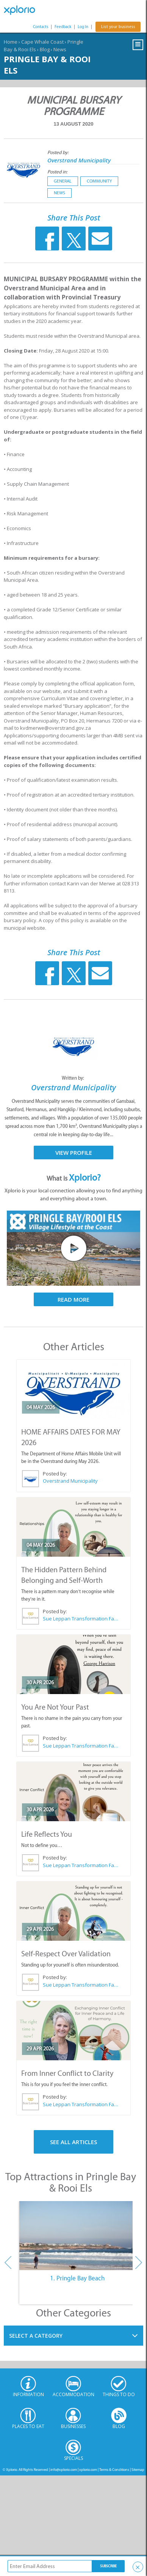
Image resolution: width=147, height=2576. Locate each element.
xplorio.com (88, 2469)
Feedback (63, 26)
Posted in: (57, 172)
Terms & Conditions (114, 2469)
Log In (83, 26)
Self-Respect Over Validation (66, 1953)
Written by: (73, 1078)
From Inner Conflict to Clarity (67, 2073)
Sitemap (137, 2469)
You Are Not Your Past (55, 1707)
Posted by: (58, 152)
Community (99, 181)
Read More (73, 1299)
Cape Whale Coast (42, 41)
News (59, 49)
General (63, 181)
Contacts (40, 26)
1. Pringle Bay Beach (77, 2278)
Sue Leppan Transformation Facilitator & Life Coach (80, 1618)
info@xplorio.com (63, 2469)
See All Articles (73, 2142)
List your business (118, 26)
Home (10, 41)
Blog (45, 49)
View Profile (73, 1152)
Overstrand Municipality (79, 160)
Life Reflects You (46, 1834)
